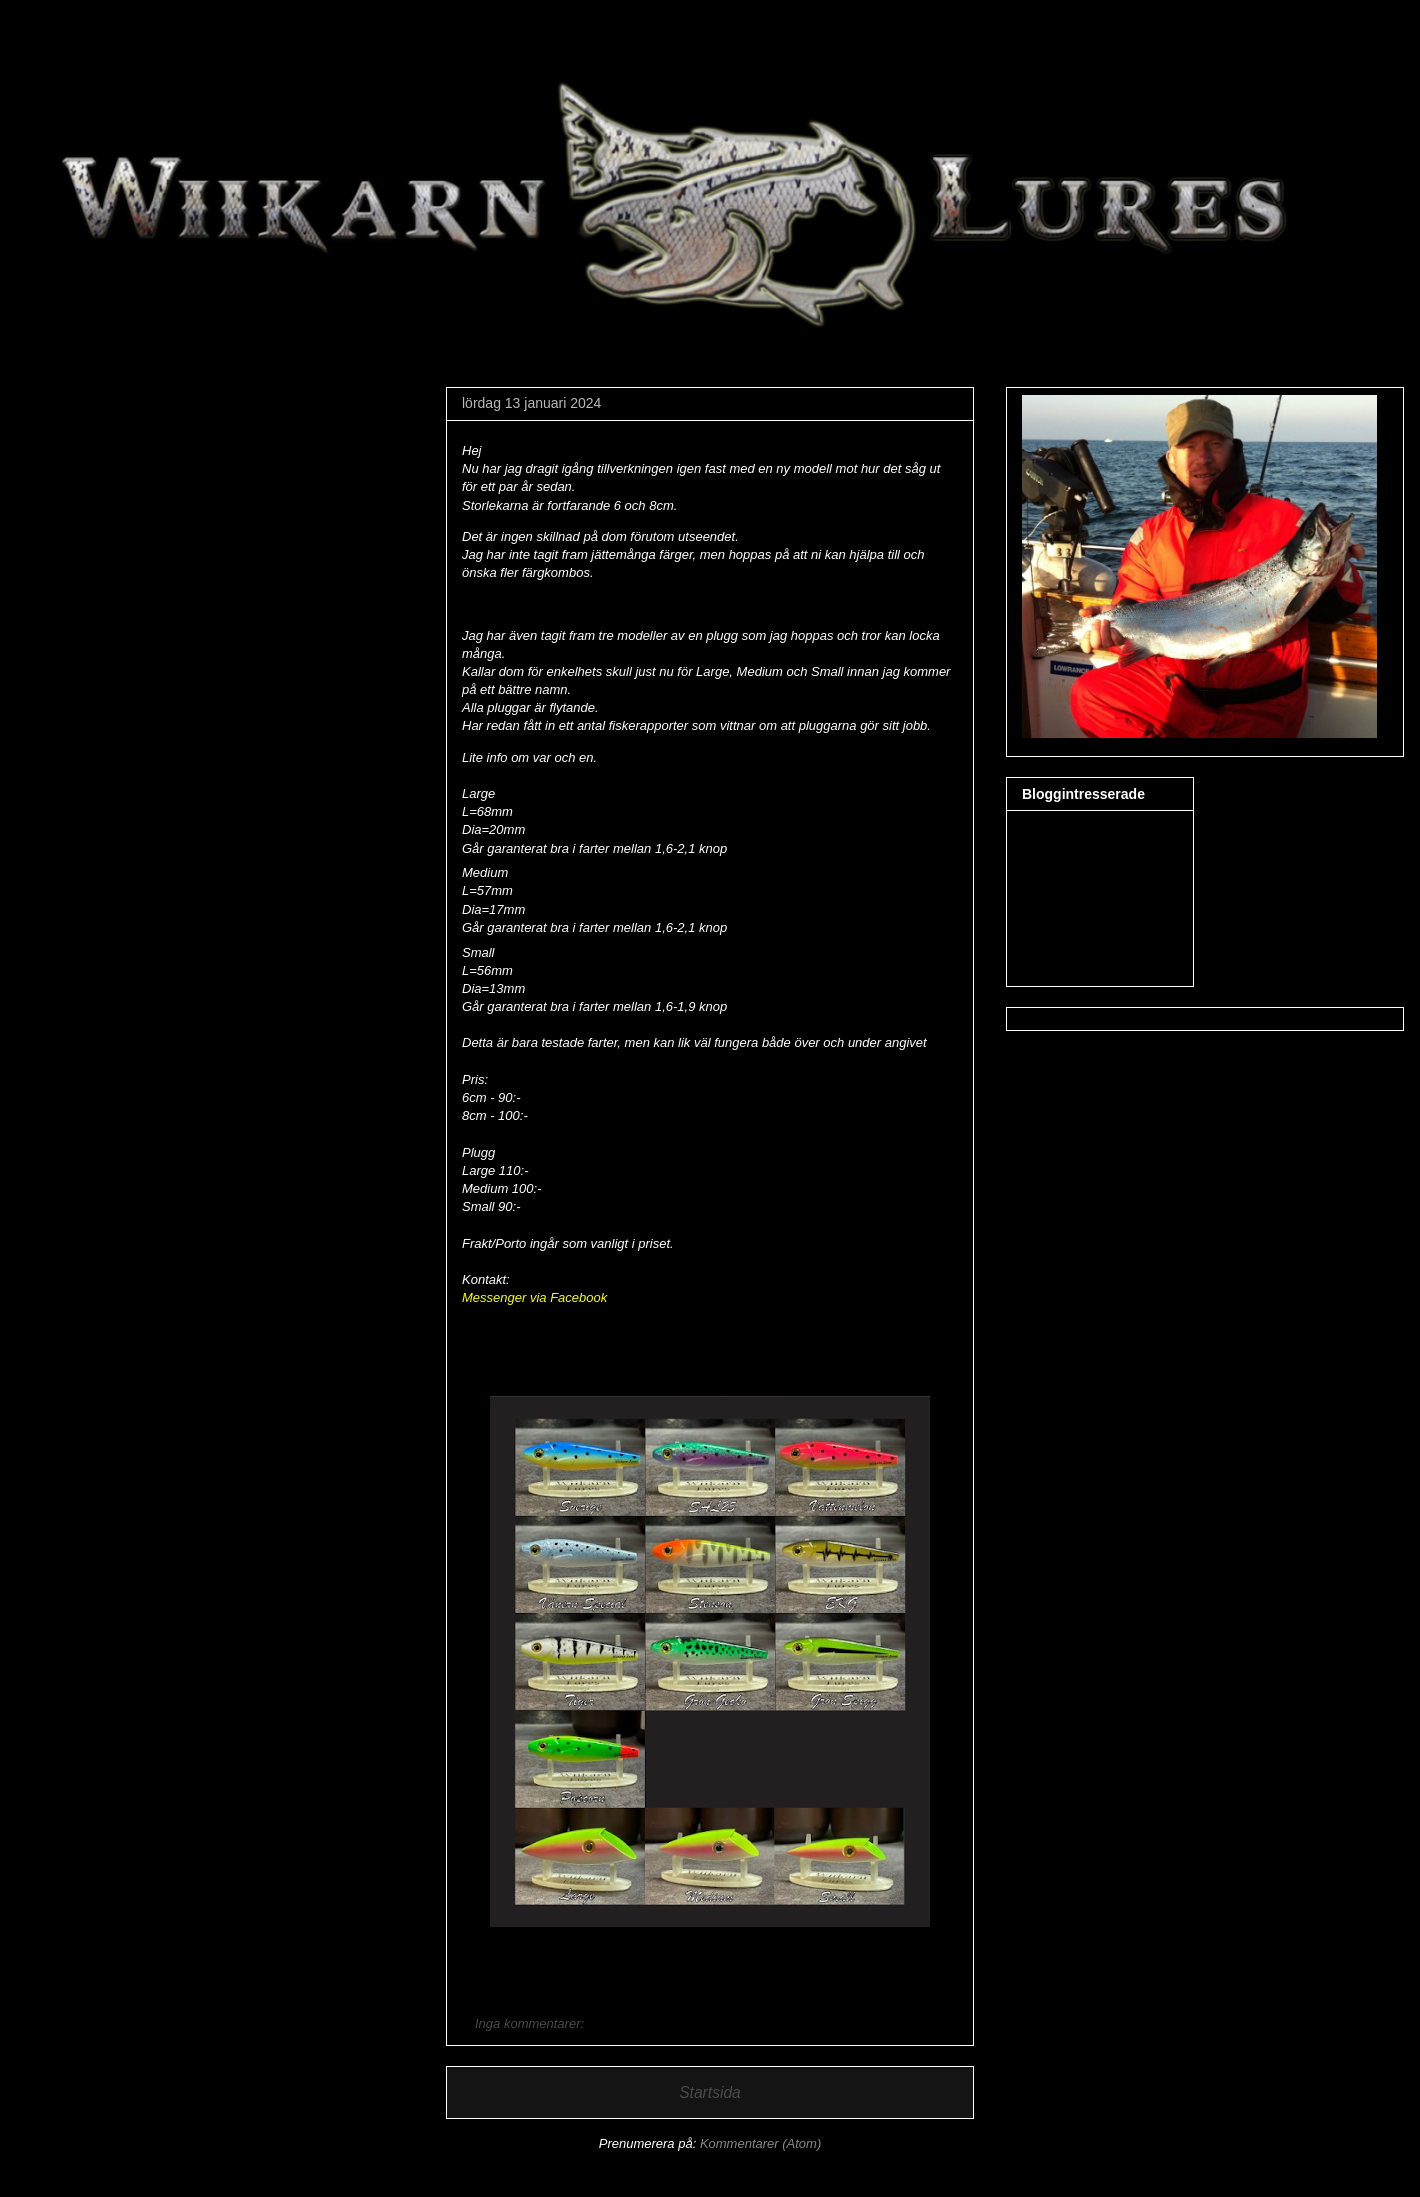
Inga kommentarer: (531, 2023)
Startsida (710, 2092)
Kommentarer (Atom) (760, 2143)
